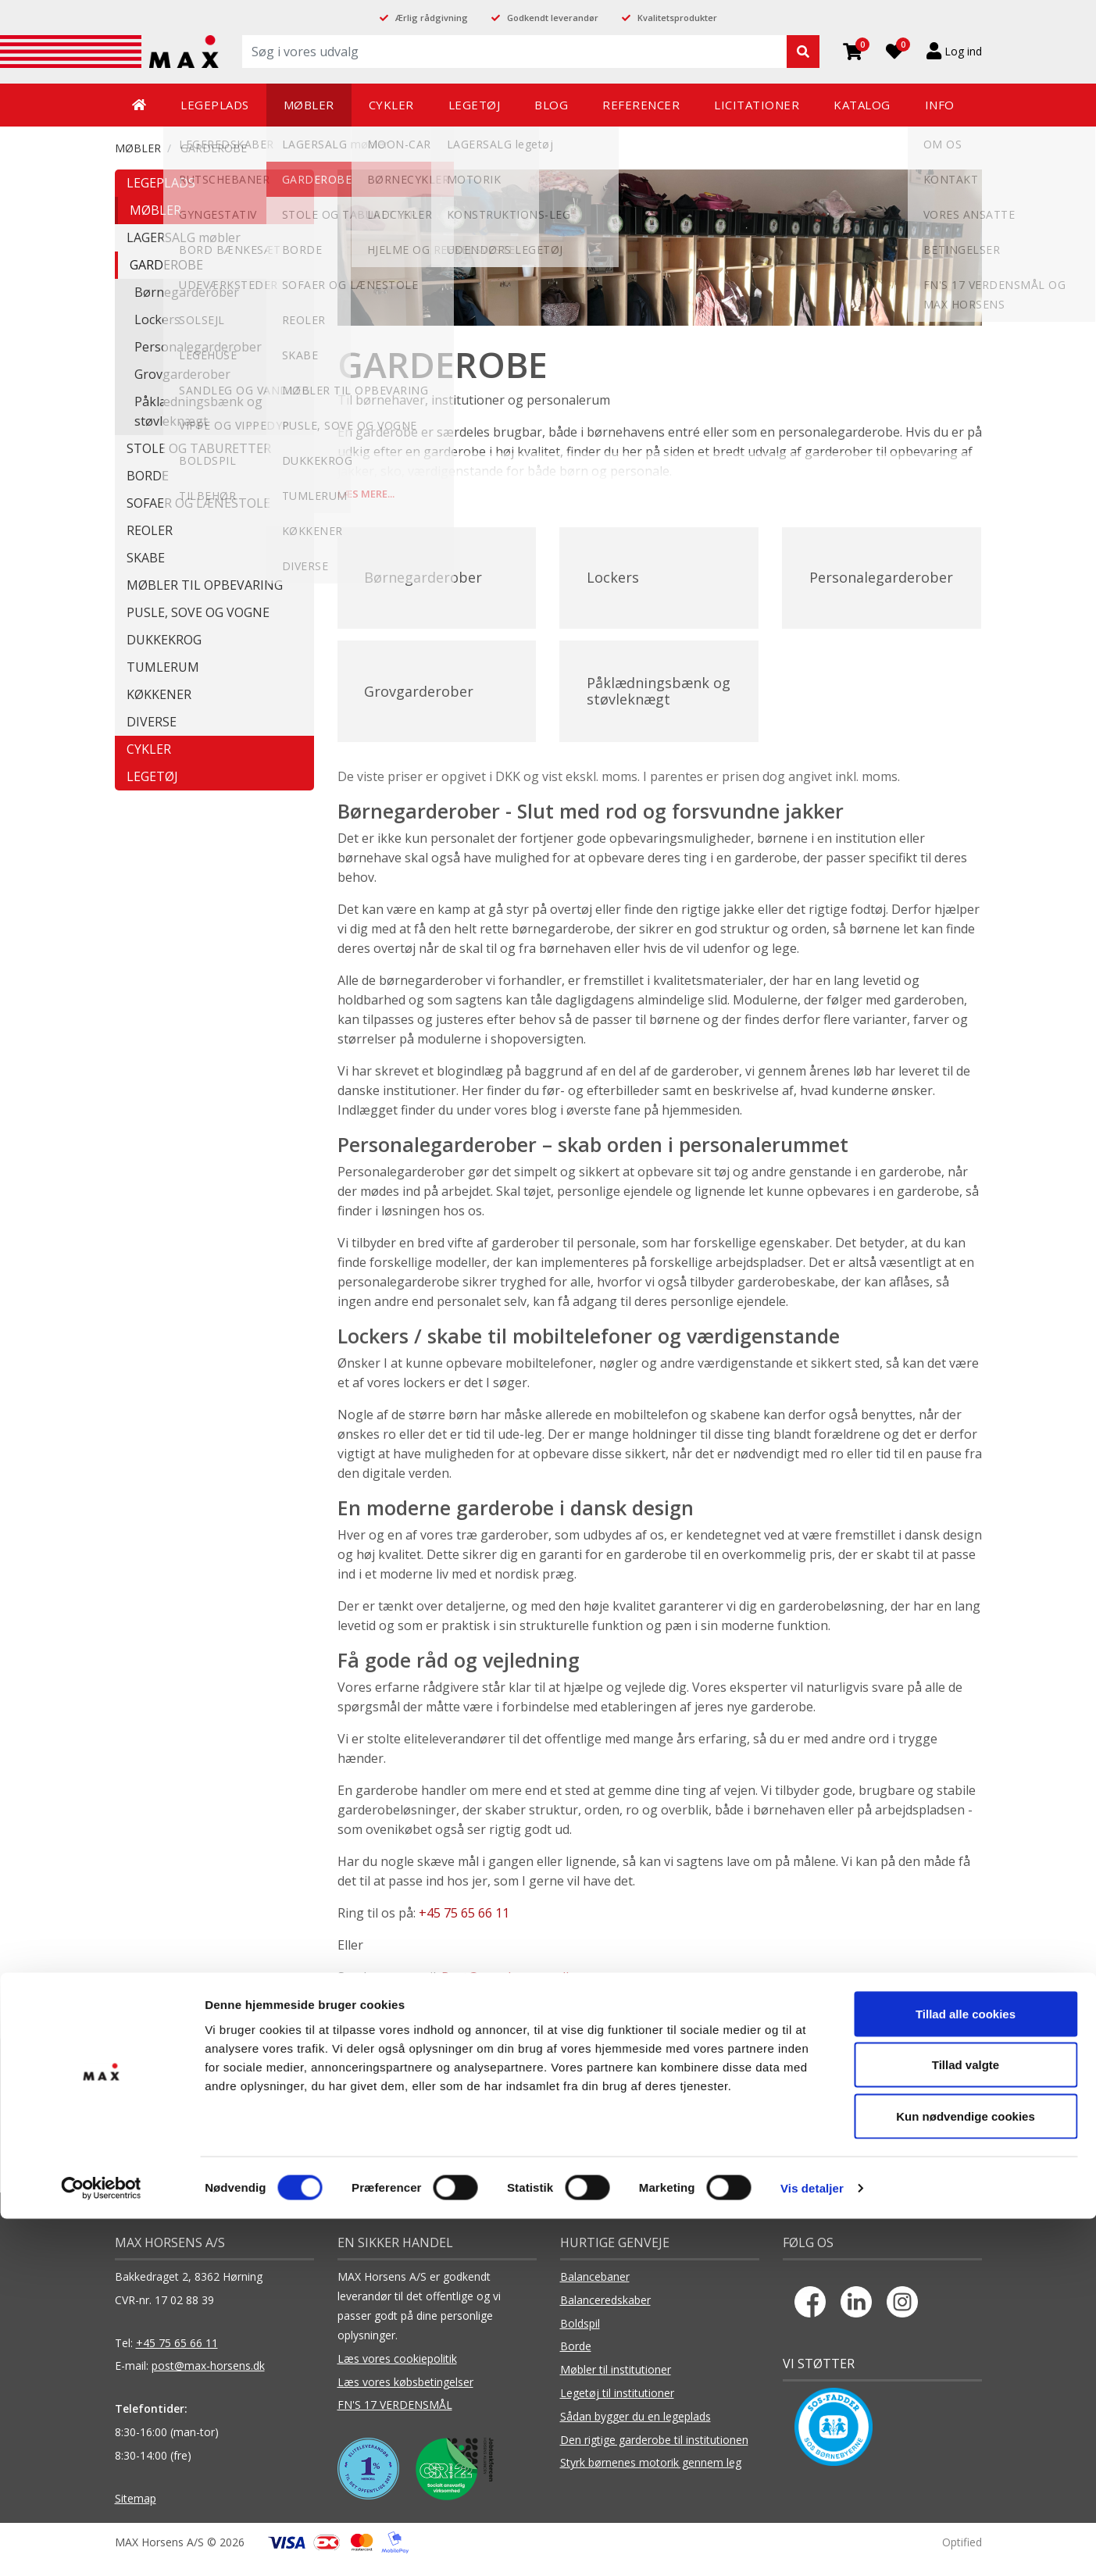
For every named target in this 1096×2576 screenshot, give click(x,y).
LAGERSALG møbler (184, 237)
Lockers (157, 319)
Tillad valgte (965, 2422)
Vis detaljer (812, 2545)
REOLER (150, 530)
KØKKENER (159, 694)
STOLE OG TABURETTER (199, 448)
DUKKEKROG (164, 639)
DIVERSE (152, 721)
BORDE (148, 475)
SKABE (146, 557)
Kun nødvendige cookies (965, 2473)
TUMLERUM (163, 667)
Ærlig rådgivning (431, 17)
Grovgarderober (182, 374)
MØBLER (138, 148)
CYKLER (149, 749)
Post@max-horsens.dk (507, 1991)
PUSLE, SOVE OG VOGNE (198, 612)
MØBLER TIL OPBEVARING (205, 585)
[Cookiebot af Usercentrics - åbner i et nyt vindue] (101, 2545)
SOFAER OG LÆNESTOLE (198, 503)
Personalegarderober (198, 346)
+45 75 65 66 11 (464, 1927)
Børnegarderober (186, 292)
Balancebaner (595, 2291)
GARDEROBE (213, 148)
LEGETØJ (152, 776)
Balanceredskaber (605, 2314)
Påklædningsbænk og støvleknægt (198, 411)
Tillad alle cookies (966, 2371)
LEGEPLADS (161, 182)
